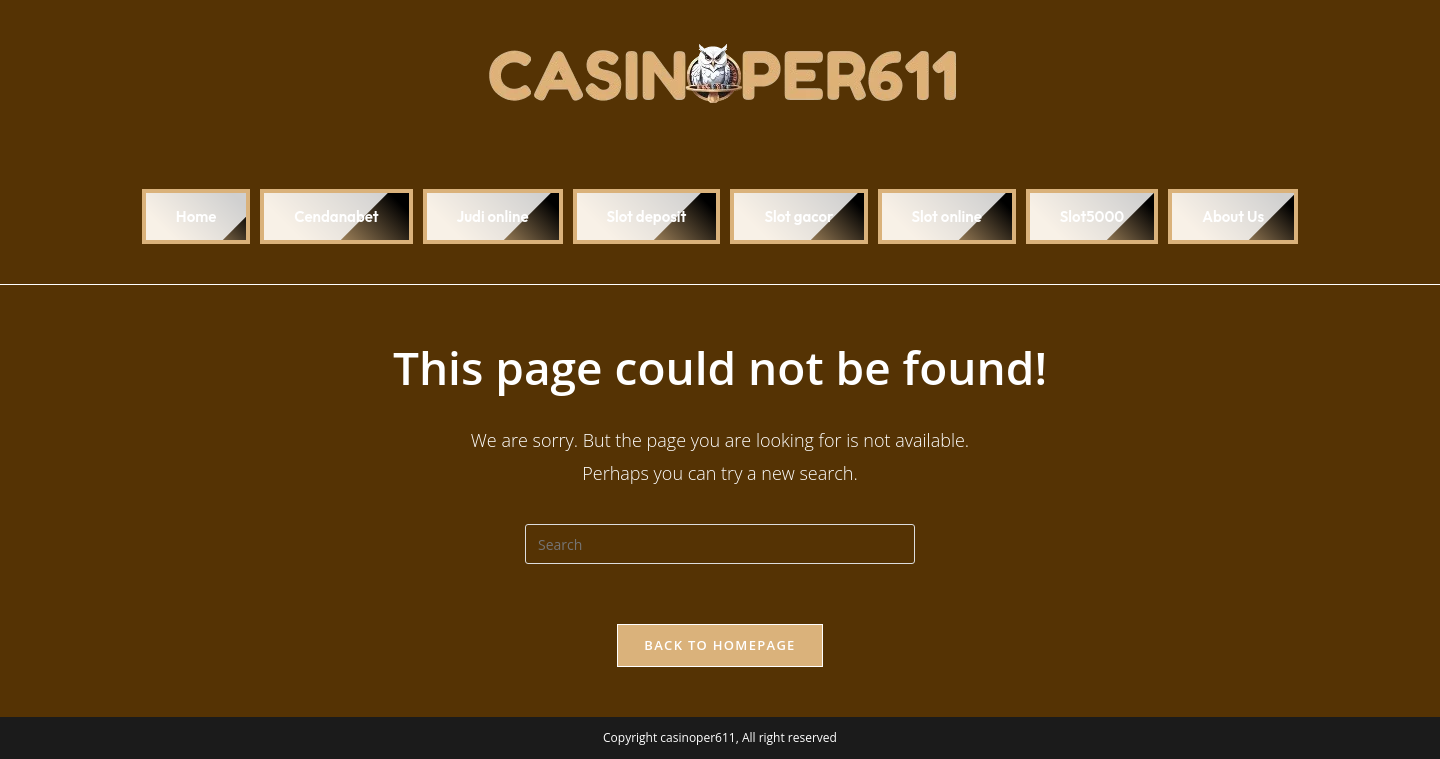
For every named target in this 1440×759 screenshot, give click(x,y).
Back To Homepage (719, 645)
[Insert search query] (720, 544)
